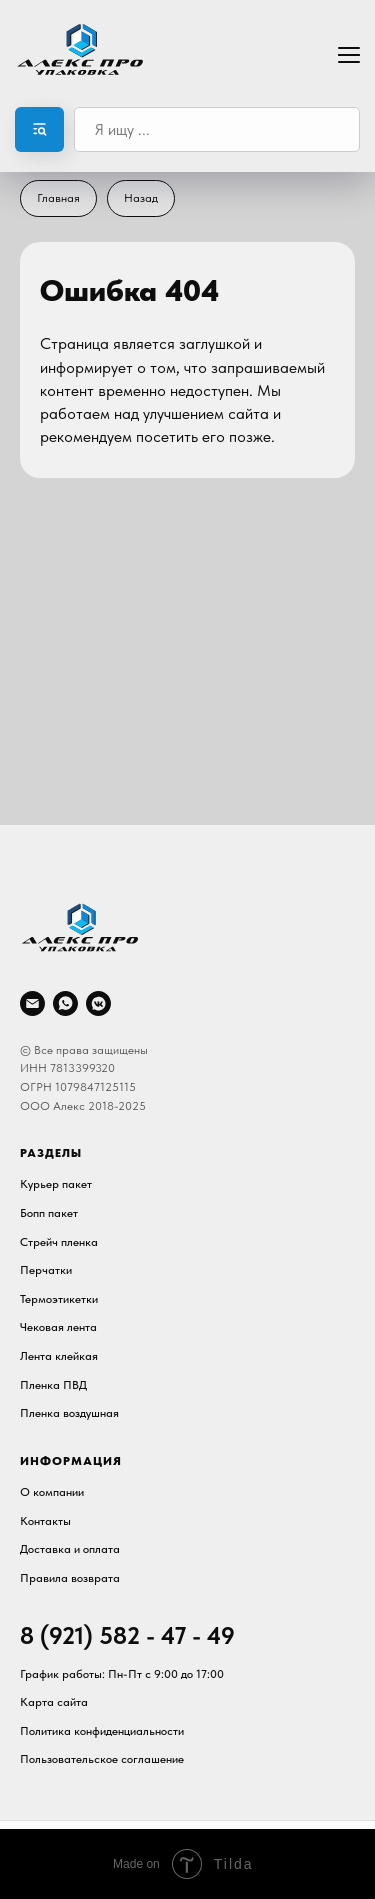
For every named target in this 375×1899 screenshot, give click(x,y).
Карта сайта (54, 1702)
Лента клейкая (59, 1356)
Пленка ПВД (53, 1385)
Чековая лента (58, 1327)
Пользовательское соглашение (102, 1759)
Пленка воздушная (69, 1413)
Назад (141, 198)
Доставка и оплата (70, 1549)
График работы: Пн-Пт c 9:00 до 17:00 (122, 1674)
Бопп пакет (49, 1213)
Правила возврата (70, 1578)
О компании (52, 1492)
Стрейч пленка (59, 1242)
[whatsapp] (65, 1003)
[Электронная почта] (32, 1003)
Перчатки (46, 1270)
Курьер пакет (56, 1184)
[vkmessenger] (98, 1003)
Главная (58, 198)
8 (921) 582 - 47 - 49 (127, 1635)
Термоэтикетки (59, 1299)
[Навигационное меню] (349, 53)
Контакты (45, 1521)
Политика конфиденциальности (102, 1731)
